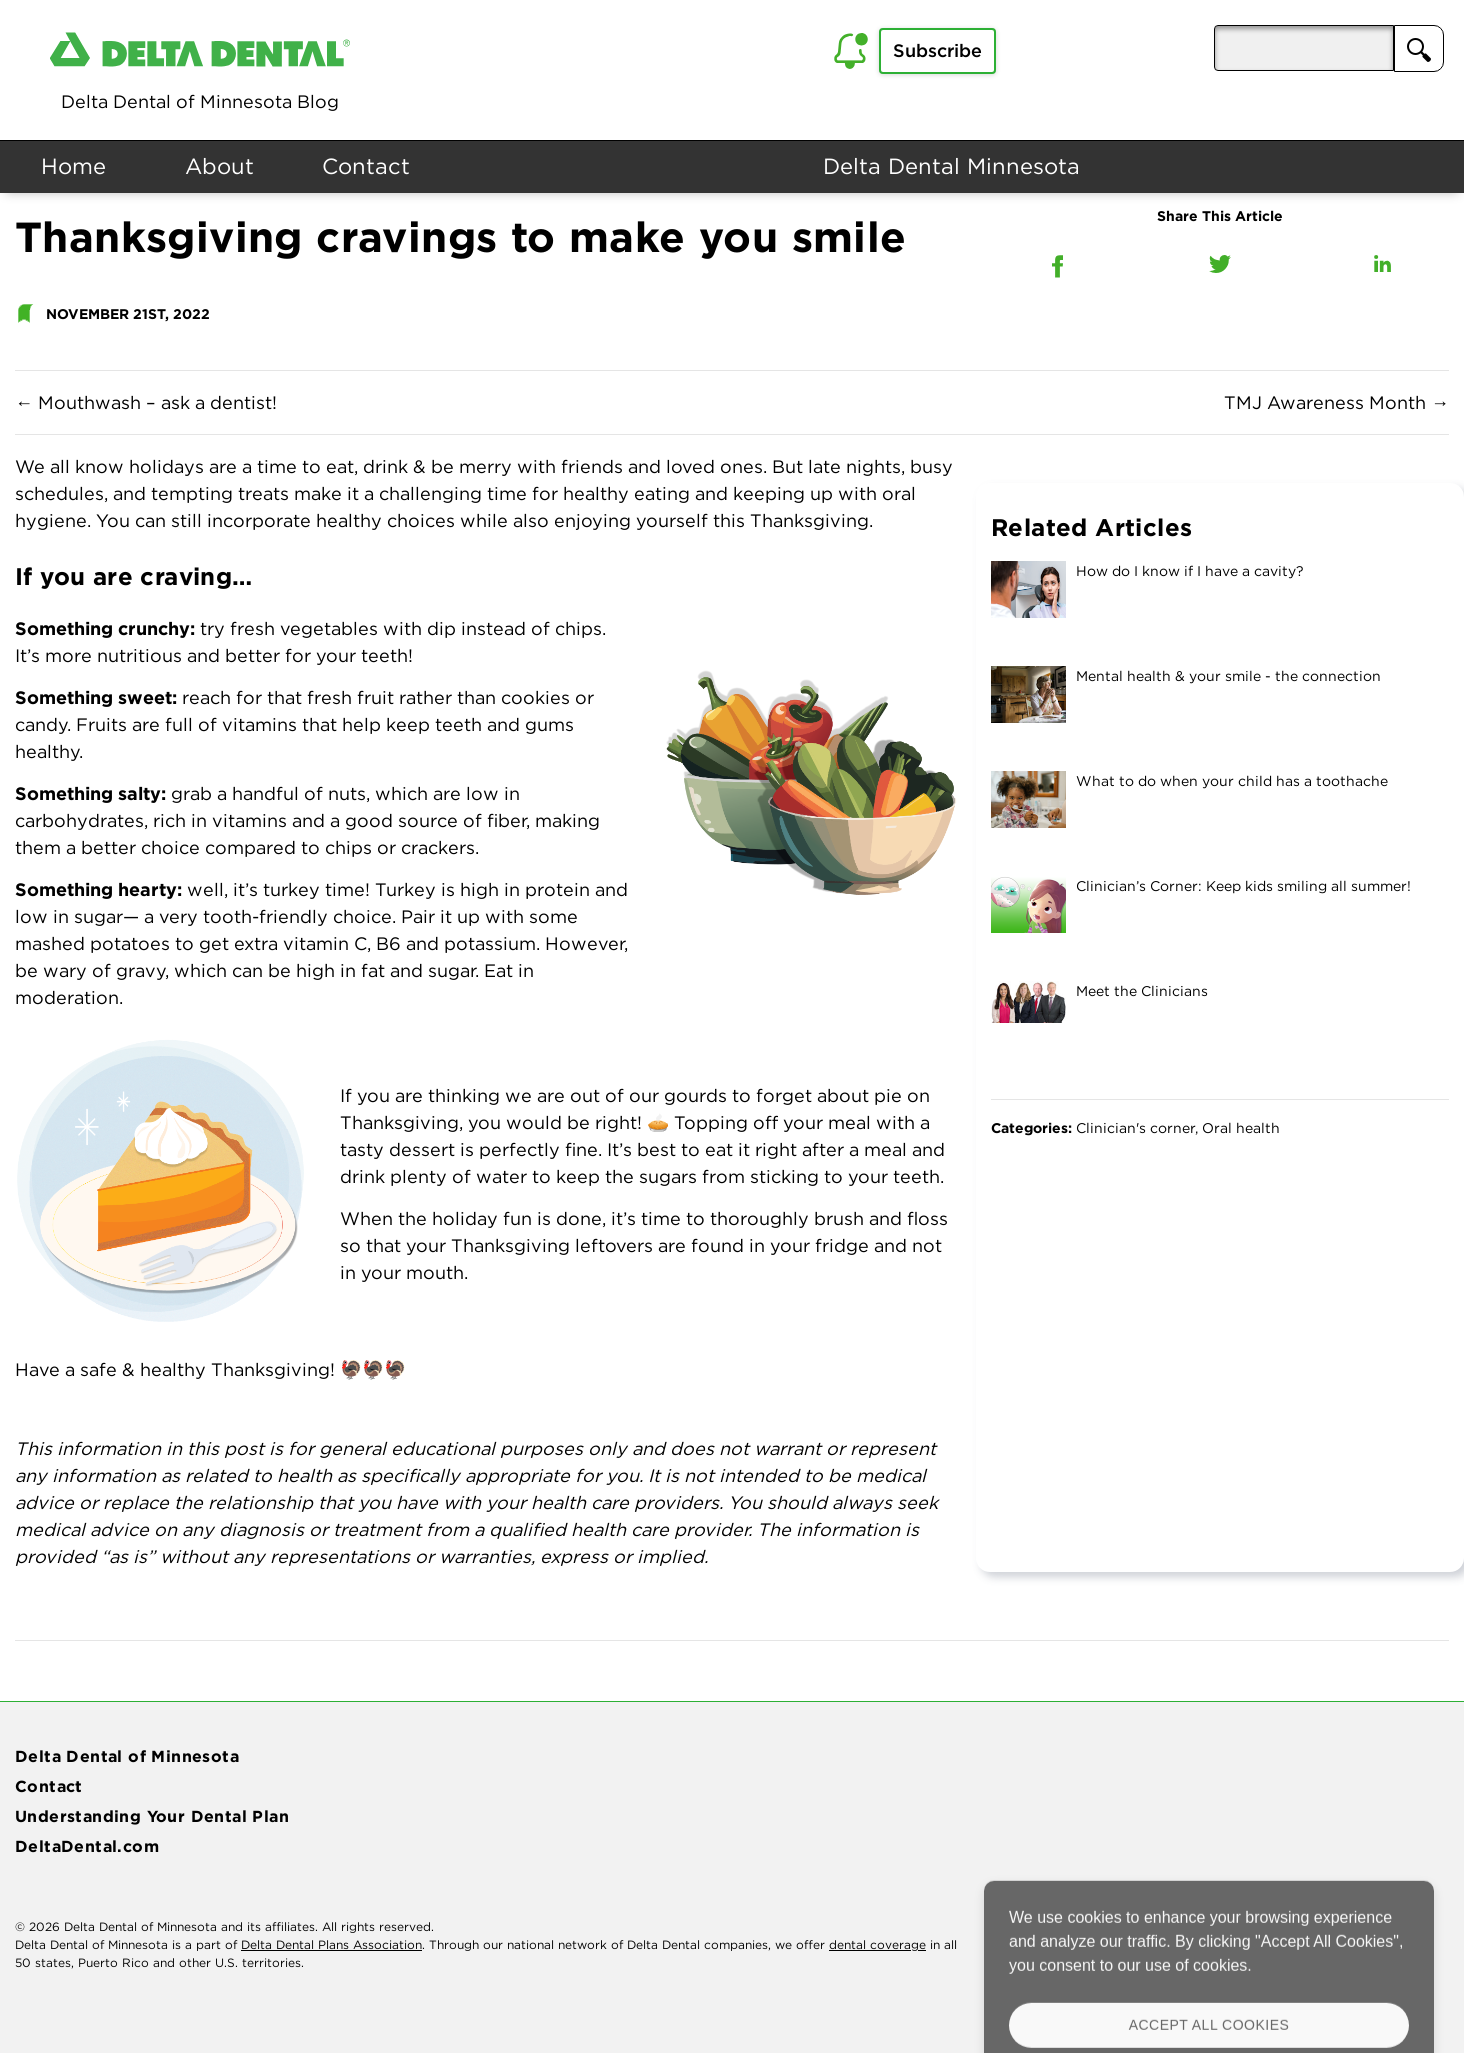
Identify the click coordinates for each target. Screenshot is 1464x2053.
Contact (366, 166)
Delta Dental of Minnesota (127, 1756)
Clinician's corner (1135, 1128)
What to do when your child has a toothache (1232, 781)
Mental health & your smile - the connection (1228, 676)
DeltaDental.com (87, 1846)
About (219, 166)
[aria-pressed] (1304, 48)
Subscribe (937, 50)
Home (73, 166)
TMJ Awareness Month (1336, 402)
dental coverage (877, 1944)
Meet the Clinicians (1142, 991)
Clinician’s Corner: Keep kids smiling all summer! (1243, 886)
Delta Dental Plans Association (331, 1944)
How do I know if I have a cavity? (1190, 571)
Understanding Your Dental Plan (152, 1816)
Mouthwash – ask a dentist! (146, 402)
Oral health (1241, 1128)
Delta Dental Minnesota (951, 166)
